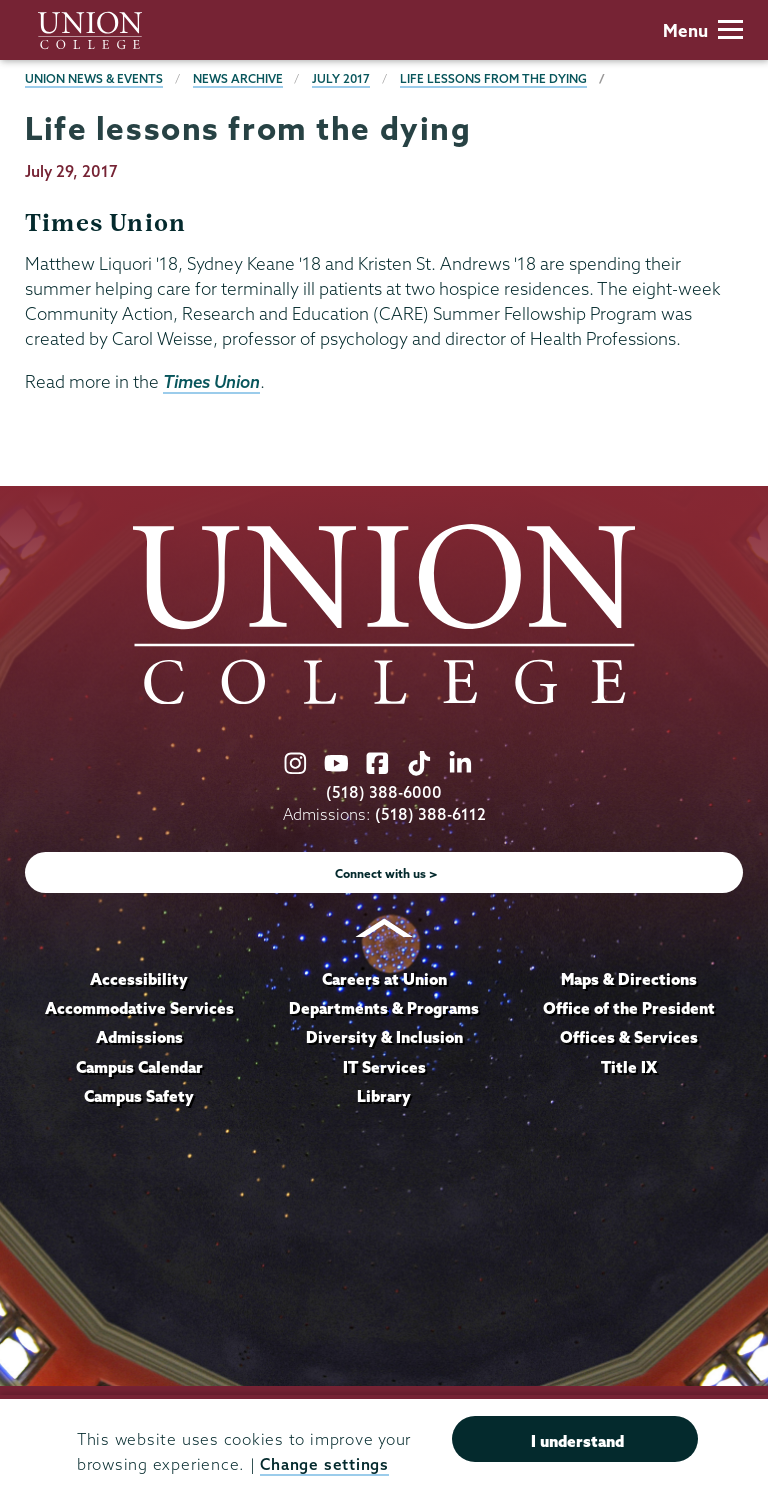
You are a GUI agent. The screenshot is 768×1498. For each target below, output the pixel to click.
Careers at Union (384, 979)
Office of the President (629, 1008)
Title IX (629, 1067)
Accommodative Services (139, 1008)
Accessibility (139, 979)
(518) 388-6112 (430, 814)
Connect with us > (386, 873)
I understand (577, 1441)
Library (384, 1096)
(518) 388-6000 (384, 792)
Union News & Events (94, 78)
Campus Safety (139, 1096)
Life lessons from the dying (493, 78)
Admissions (139, 1037)
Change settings (324, 1464)
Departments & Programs (384, 1008)
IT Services (384, 1067)
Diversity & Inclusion (384, 1037)
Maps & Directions (629, 979)
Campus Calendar (139, 1067)
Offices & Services (629, 1037)
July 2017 (341, 78)
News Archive (238, 78)
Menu (703, 30)
